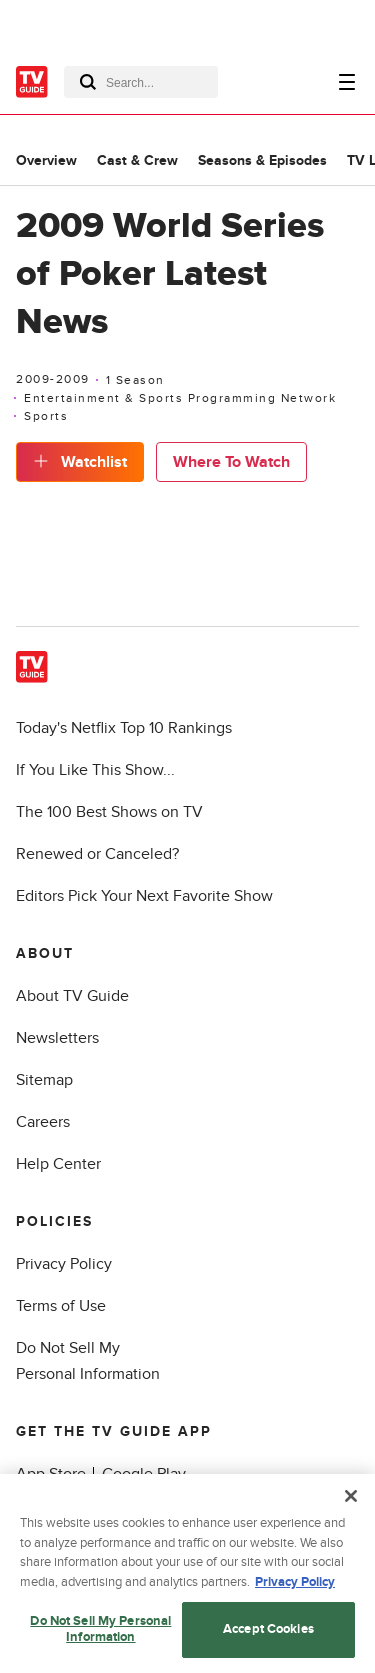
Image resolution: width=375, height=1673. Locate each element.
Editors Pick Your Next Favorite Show (144, 896)
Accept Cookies (268, 1636)
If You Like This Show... (95, 770)
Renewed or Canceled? (97, 854)
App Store (51, 1474)
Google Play (144, 1474)
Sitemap (44, 1080)
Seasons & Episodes (262, 160)
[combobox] (141, 82)
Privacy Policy (64, 1264)
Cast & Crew (137, 160)
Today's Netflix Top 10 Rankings (124, 728)
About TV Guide (72, 996)
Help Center (58, 1164)
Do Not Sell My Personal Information (100, 1636)
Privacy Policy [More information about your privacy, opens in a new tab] (295, 1588)
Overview (46, 160)
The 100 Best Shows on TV (109, 812)
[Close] (351, 1503)
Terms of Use (61, 1306)
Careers (43, 1122)
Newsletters (57, 1038)
